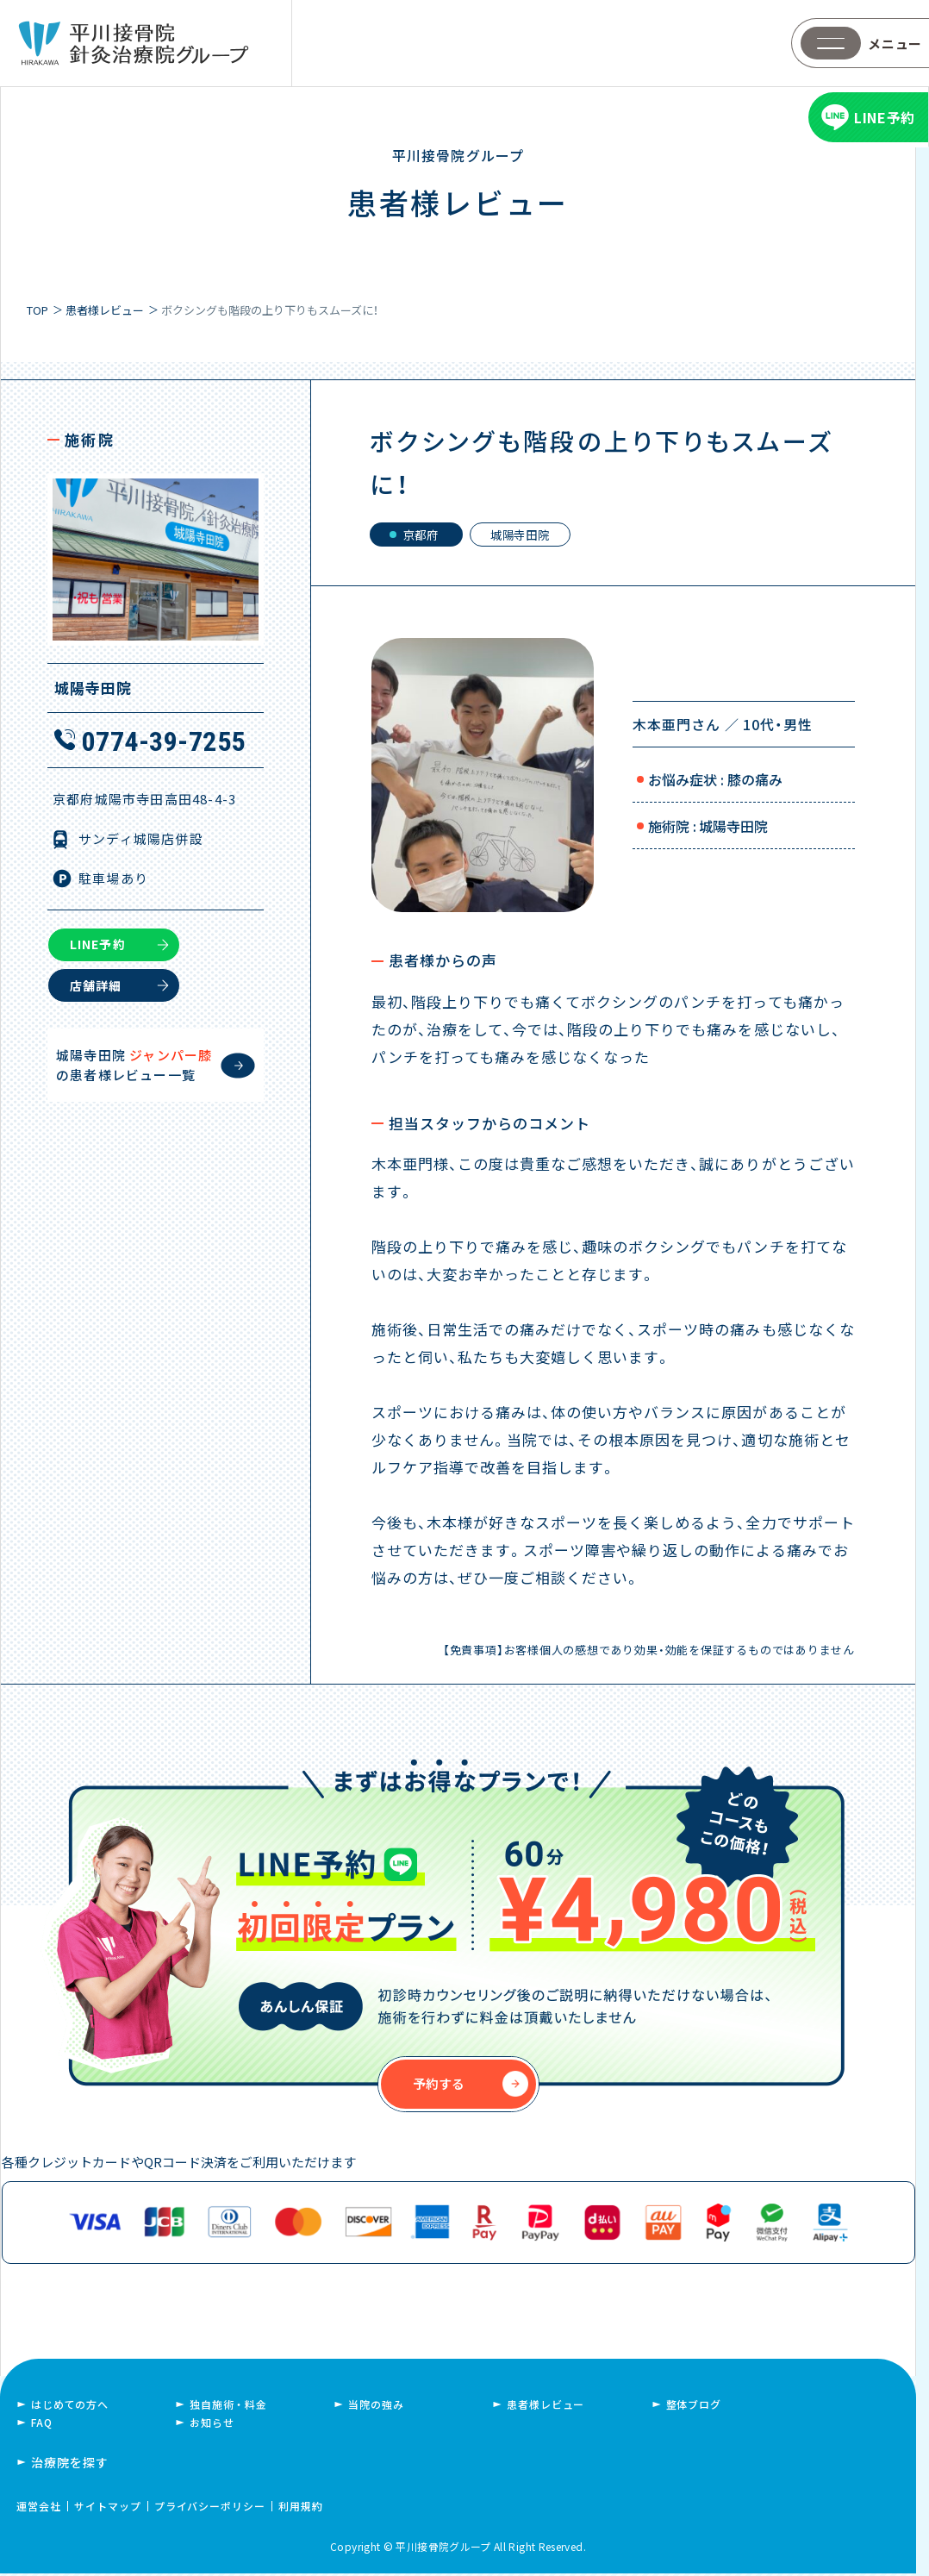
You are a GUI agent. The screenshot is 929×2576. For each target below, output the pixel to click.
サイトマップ (107, 2508)
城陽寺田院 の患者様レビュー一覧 (134, 1063)
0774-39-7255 (164, 741)
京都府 (424, 535)
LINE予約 (98, 943)
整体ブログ (693, 2406)
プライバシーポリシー (210, 2508)
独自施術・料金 (228, 2406)
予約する (438, 2085)
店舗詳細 (96, 983)
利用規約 (300, 2508)
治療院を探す (70, 2464)
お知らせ (212, 2424)
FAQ (42, 2424)
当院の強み (375, 2406)
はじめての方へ (70, 2406)
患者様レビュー (545, 2406)
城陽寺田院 (531, 535)
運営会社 (38, 2508)
